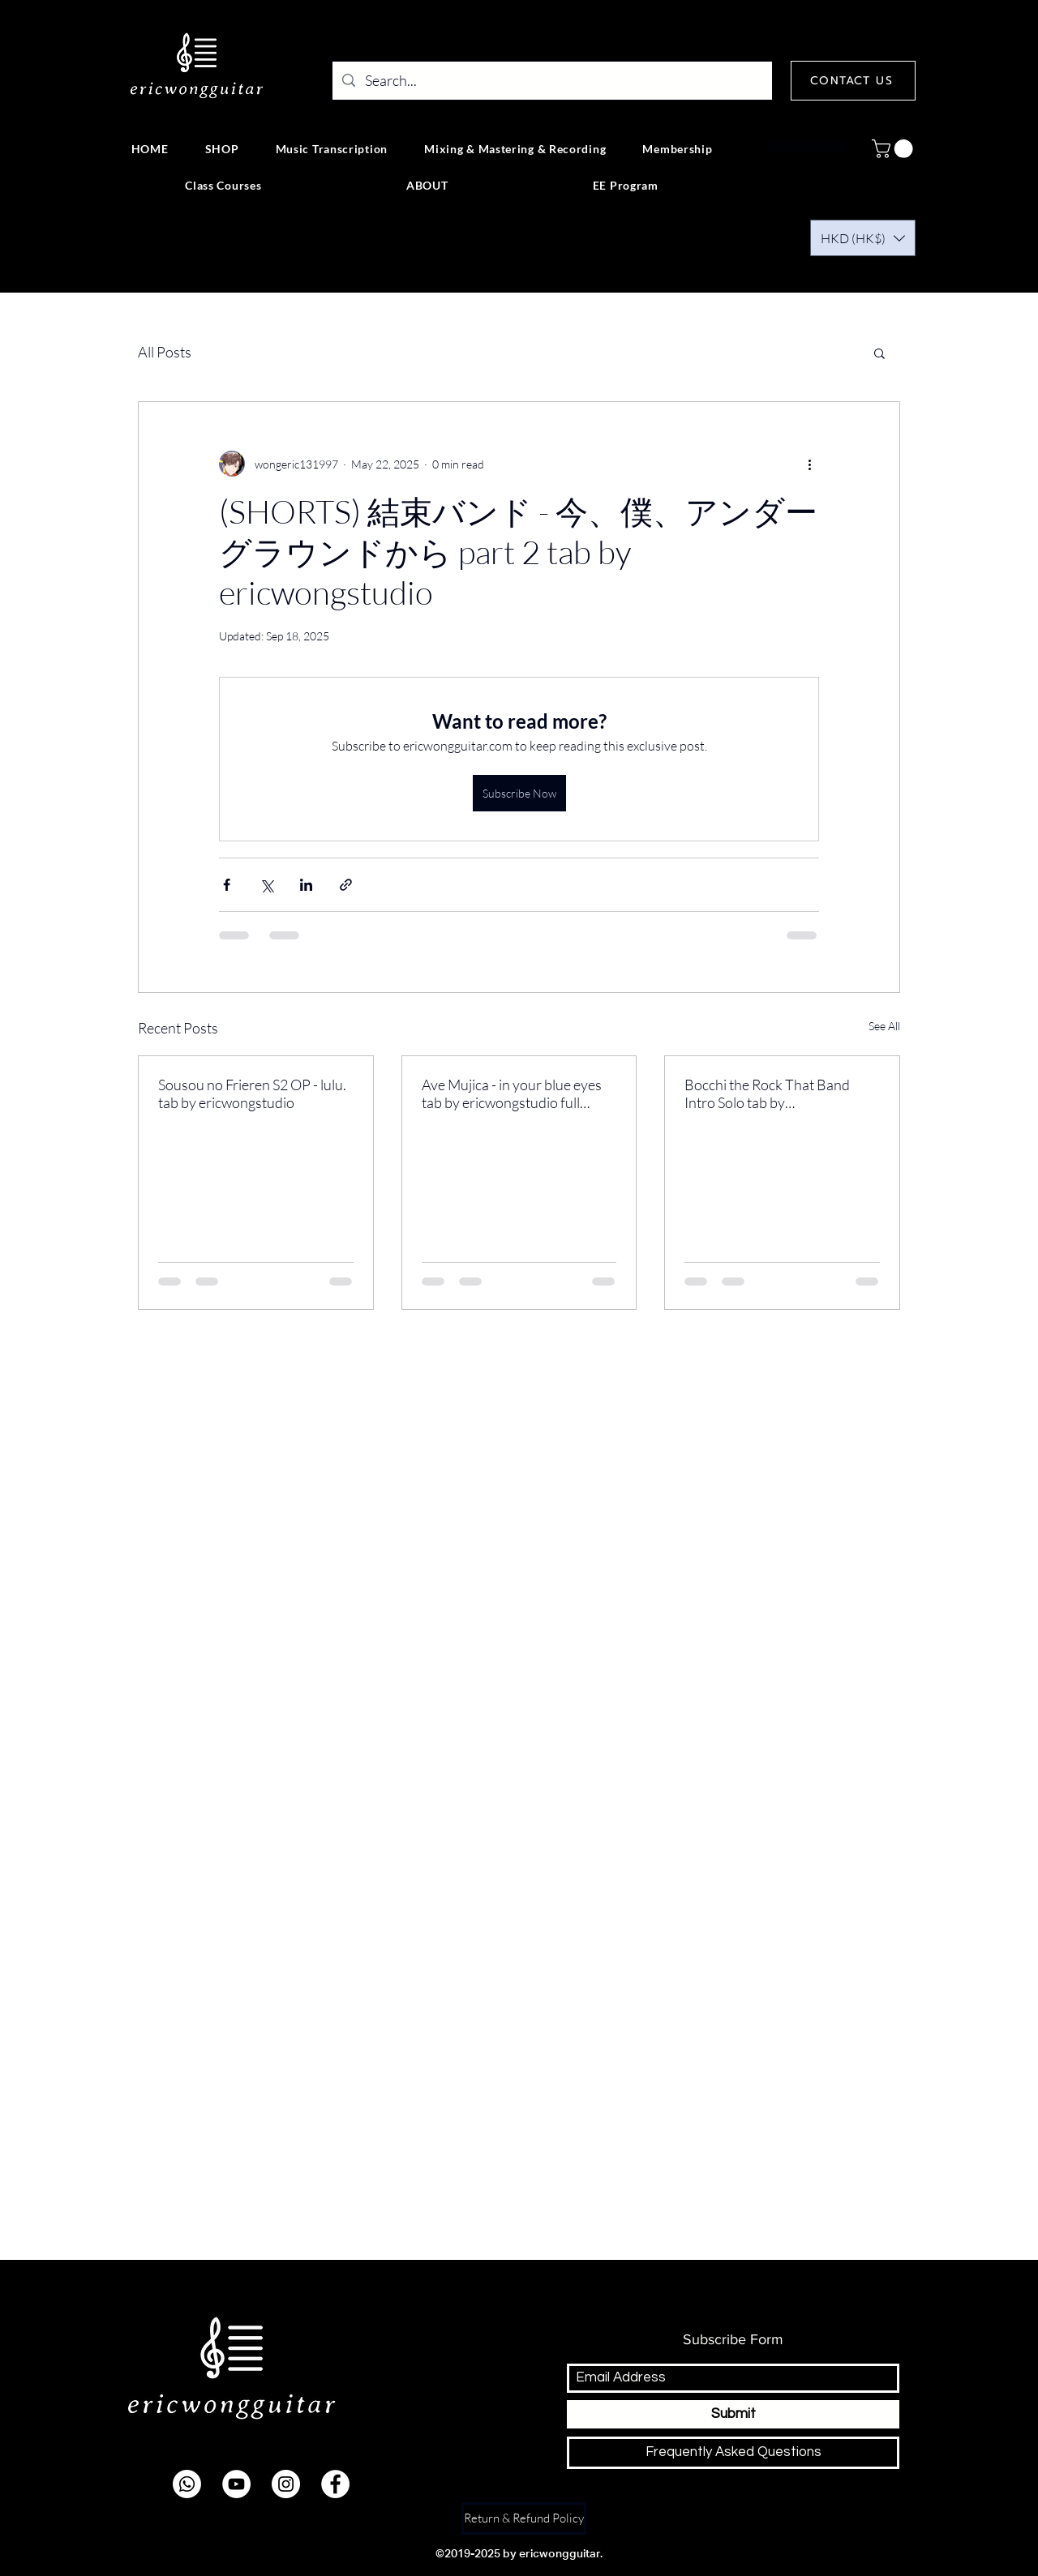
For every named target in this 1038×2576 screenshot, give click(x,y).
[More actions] (809, 463)
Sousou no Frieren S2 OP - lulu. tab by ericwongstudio (252, 1093)
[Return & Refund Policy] (523, 2518)
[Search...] (551, 81)
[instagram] (286, 2484)
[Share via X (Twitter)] (266, 884)
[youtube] (236, 2484)
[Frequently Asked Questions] (733, 2453)
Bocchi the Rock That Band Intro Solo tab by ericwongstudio (767, 1093)
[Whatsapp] (187, 2484)
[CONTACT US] (853, 81)
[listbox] (863, 238)
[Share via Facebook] (226, 884)
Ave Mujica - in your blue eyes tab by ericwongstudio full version (512, 1093)
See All (884, 1026)
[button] (894, 148)
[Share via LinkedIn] (306, 884)
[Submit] (733, 2414)
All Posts (164, 352)
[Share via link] (346, 884)
